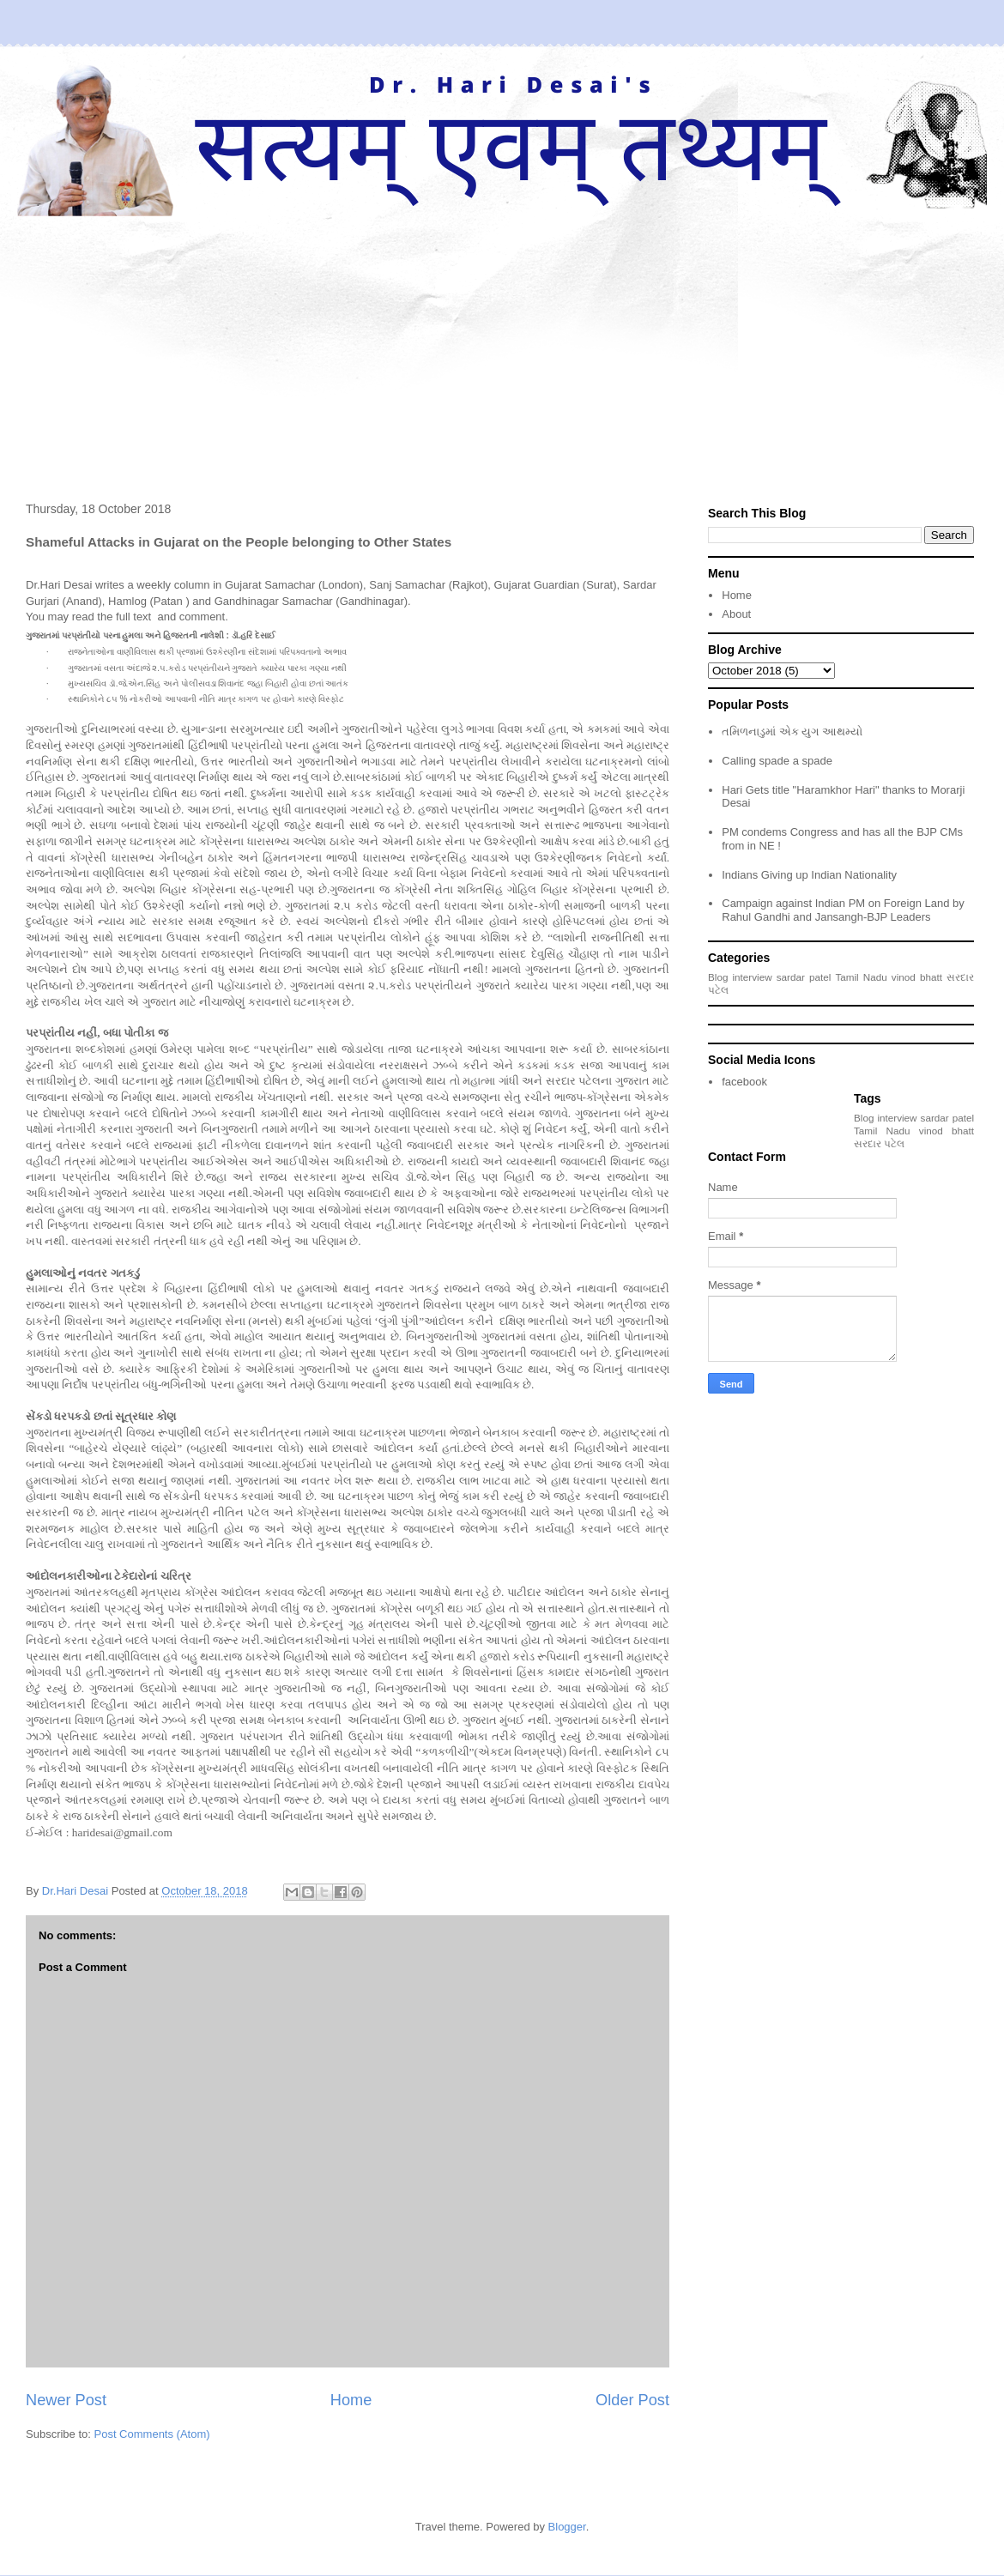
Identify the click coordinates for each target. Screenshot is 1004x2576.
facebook (744, 1081)
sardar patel (804, 977)
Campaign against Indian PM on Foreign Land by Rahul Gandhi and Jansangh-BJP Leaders (843, 910)
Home (351, 2400)
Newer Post (66, 2400)
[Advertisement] (502, 345)
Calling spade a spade (777, 760)
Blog (718, 977)
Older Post (632, 2400)
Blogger (567, 2526)
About (736, 614)
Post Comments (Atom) (152, 2434)
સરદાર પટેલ (879, 1143)
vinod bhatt (917, 977)
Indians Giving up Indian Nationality (809, 874)
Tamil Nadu (860, 977)
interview (752, 977)
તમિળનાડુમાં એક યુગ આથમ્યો (792, 731)
